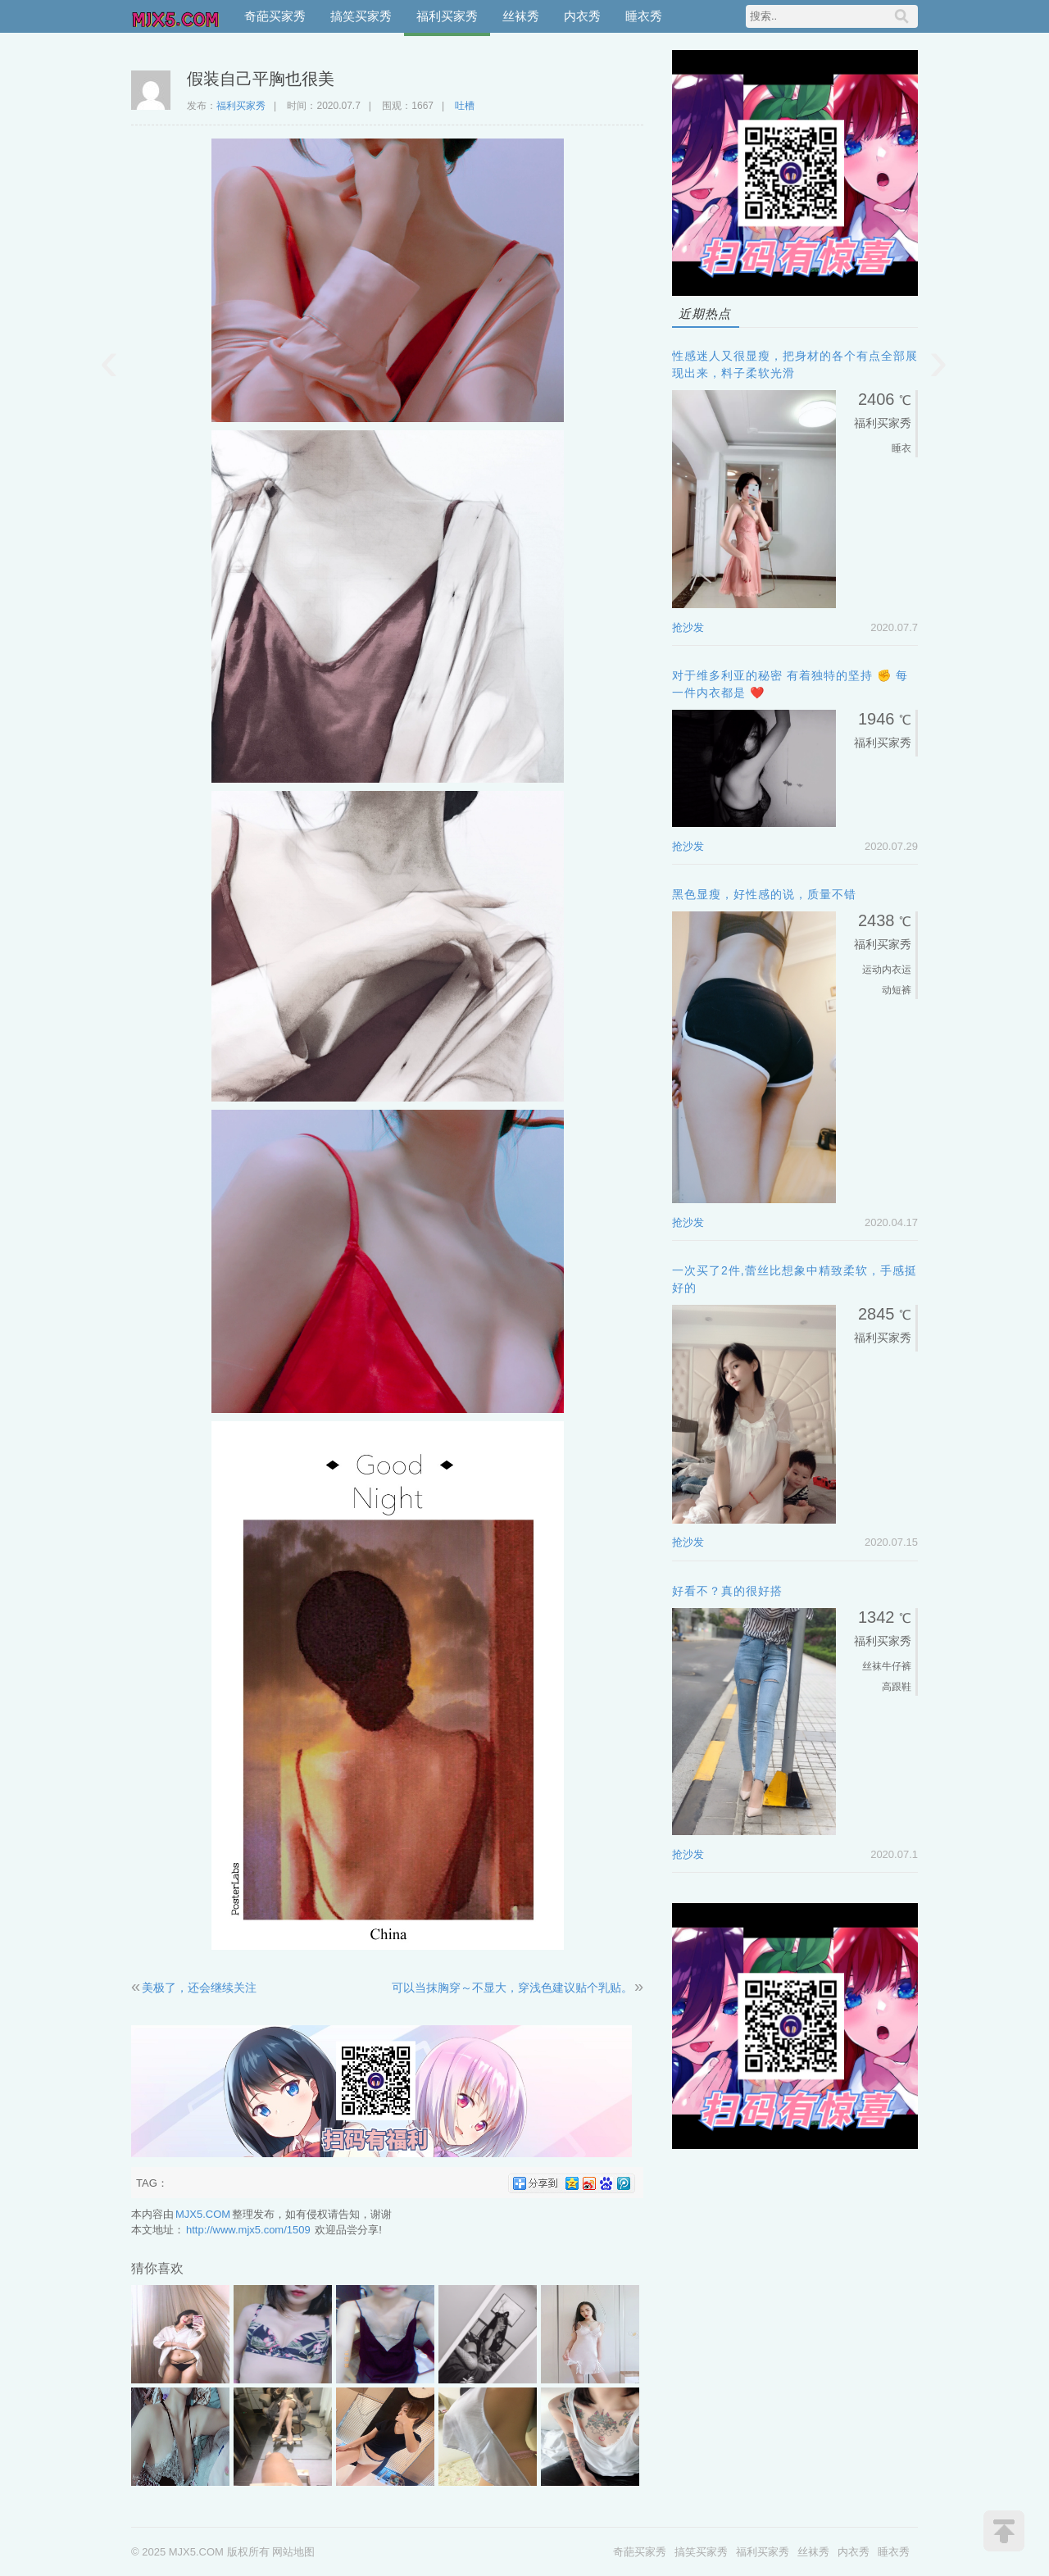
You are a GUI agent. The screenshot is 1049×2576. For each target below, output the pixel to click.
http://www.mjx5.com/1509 (248, 2230)
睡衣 (901, 448)
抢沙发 (688, 627)
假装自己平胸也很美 (260, 79)
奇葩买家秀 (275, 16)
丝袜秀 (520, 16)
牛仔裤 (896, 1666)
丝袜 (872, 1666)
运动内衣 (881, 969)
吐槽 (465, 105)
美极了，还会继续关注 (199, 1987)
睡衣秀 (643, 16)
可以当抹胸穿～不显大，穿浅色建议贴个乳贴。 (512, 1987)
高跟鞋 (896, 1686)
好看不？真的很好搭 (727, 1590)
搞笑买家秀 (361, 16)
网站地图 (293, 2552)
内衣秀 (582, 16)
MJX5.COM (176, 16)
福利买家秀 (447, 16)
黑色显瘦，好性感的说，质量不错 (764, 894)
